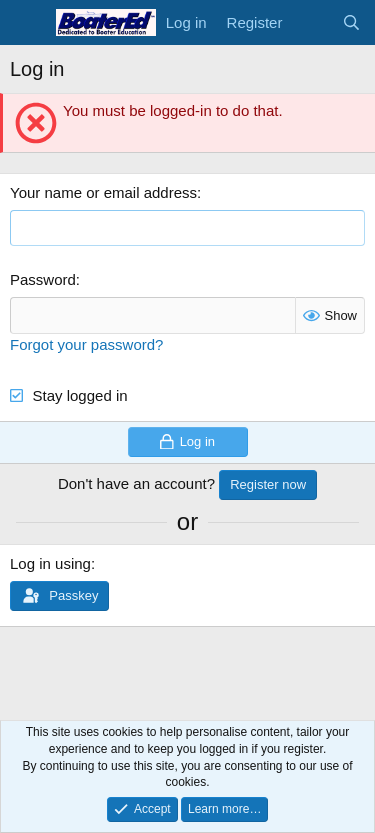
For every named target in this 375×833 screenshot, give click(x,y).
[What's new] (311, 22)
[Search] (351, 22)
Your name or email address (103, 192)
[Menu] (27, 23)
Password (43, 279)
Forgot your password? (86, 344)
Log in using (50, 563)
